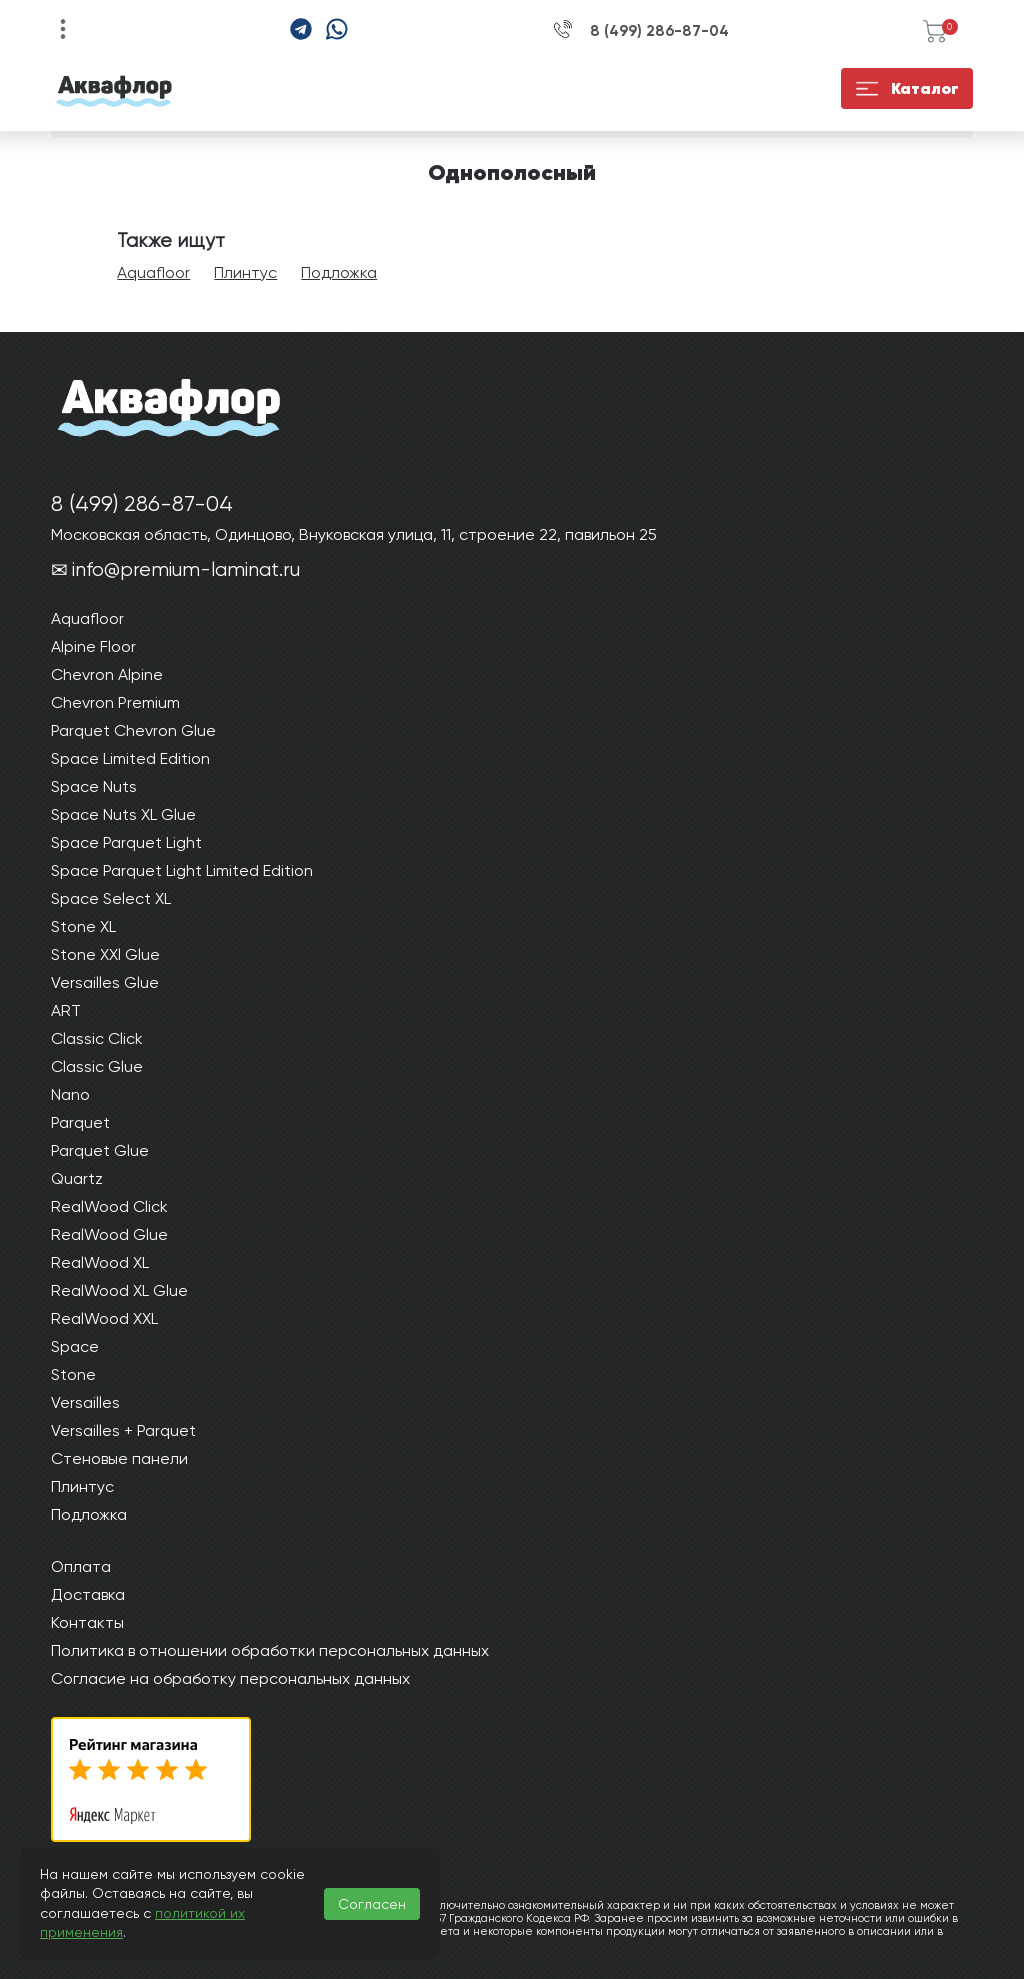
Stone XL (83, 926)
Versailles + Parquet (123, 1430)
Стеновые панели (119, 1458)
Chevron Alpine (107, 674)
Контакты (87, 1622)
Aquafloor (153, 272)
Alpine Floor (93, 646)
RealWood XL (100, 1262)
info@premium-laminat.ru (186, 569)
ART (66, 1010)
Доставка (88, 1594)
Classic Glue (97, 1066)
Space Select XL (111, 898)
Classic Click (97, 1038)
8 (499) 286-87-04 (659, 31)
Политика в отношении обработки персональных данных (270, 1650)
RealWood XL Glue (119, 1290)
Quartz (77, 1178)
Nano (70, 1094)
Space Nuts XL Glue (123, 814)
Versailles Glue (105, 982)
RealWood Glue (109, 1234)
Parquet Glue (100, 1150)
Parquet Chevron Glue (133, 730)
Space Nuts (94, 786)
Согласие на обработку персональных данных (230, 1678)
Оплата (81, 1566)
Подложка (339, 272)
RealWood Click (109, 1206)
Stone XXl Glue (105, 954)
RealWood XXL (104, 1318)
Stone (73, 1374)
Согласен (372, 1904)
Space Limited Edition (130, 758)
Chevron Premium (115, 702)
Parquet (80, 1122)
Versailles (85, 1402)
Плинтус (245, 272)
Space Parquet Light (126, 842)
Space (75, 1346)
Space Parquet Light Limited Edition (182, 870)
